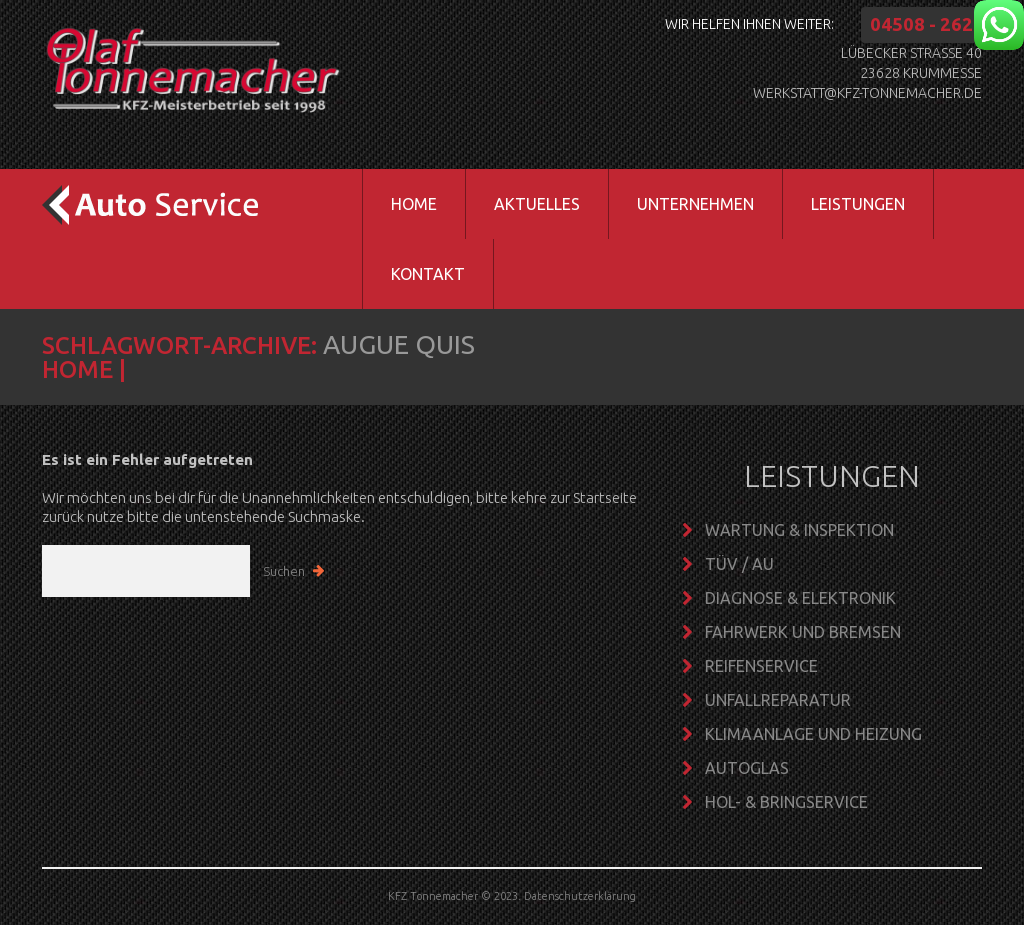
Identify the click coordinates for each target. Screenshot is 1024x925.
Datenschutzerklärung (580, 896)
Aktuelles (537, 204)
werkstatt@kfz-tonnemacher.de (867, 93)
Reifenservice (761, 666)
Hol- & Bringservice (786, 802)
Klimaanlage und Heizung (813, 734)
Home (414, 204)
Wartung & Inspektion (799, 530)
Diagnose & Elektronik (800, 598)
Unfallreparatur (778, 700)
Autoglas (747, 768)
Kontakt (428, 274)
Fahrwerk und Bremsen (803, 632)
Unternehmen (681, 215)
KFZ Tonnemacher (433, 896)
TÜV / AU (739, 564)
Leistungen (844, 215)
